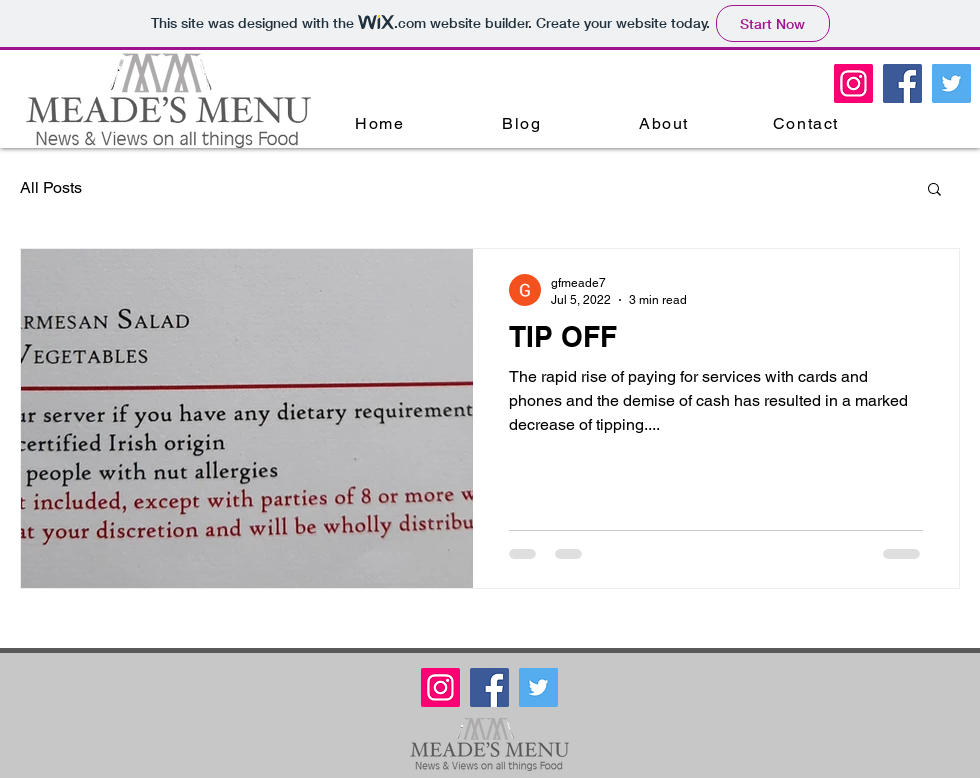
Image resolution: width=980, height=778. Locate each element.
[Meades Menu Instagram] (853, 83)
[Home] (382, 123)
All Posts (51, 187)
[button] (934, 190)
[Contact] (808, 123)
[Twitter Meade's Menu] (951, 83)
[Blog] (524, 123)
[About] (666, 123)
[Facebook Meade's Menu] (902, 83)
